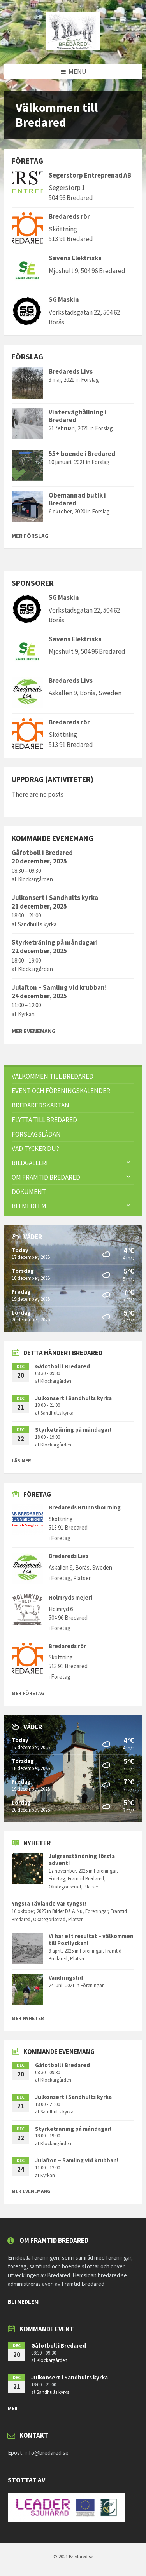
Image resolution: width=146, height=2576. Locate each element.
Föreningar (105, 1871)
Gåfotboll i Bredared (42, 852)
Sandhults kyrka (37, 924)
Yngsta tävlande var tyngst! (49, 1903)
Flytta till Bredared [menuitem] (44, 1120)
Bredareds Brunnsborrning (85, 1507)
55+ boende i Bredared (82, 453)
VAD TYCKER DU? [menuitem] (35, 1148)
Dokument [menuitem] (29, 1191)
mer (13, 2408)
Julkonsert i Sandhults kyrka (55, 897)
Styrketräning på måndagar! (55, 942)
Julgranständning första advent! (82, 1859)
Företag (60, 1538)
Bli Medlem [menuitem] (29, 1206)
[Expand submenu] (128, 1162)
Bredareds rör (69, 216)
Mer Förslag (30, 536)
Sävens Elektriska (75, 258)
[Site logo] (73, 48)
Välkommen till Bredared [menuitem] (52, 1076)
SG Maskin (64, 299)
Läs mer (21, 1460)
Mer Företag (28, 1693)
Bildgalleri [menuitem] (30, 1163)
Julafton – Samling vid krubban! (59, 987)
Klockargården (35, 879)
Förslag (90, 379)
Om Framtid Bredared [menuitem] (46, 1177)
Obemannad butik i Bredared (77, 499)
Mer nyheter (28, 2018)
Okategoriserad (65, 1886)
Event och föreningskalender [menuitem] (61, 1090)
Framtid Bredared (86, 1878)
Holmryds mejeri (70, 1597)
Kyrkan (26, 1014)
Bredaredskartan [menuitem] (40, 1105)
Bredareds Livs (71, 371)
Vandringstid (66, 1977)
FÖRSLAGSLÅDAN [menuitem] (36, 1134)
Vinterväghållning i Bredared (78, 416)
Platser (82, 1578)
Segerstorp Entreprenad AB (90, 175)
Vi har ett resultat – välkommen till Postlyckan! (91, 1939)
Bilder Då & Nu (67, 1911)
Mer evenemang (34, 1031)
